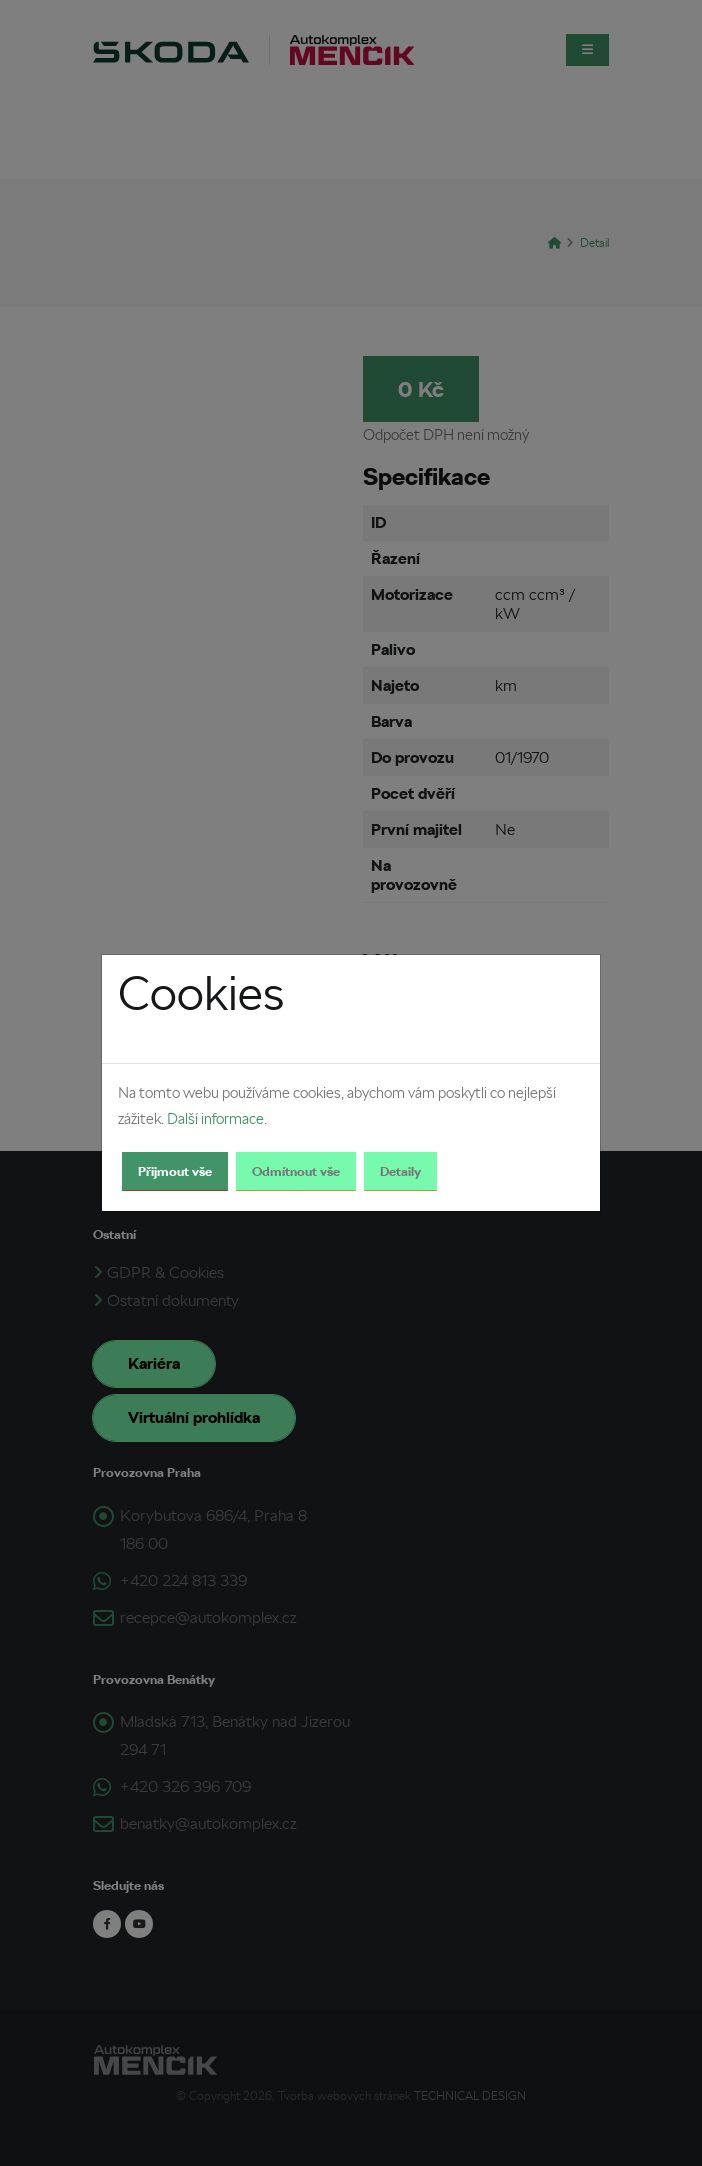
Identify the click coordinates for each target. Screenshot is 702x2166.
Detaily (400, 1171)
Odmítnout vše (296, 1171)
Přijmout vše (175, 1171)
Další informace (215, 1119)
